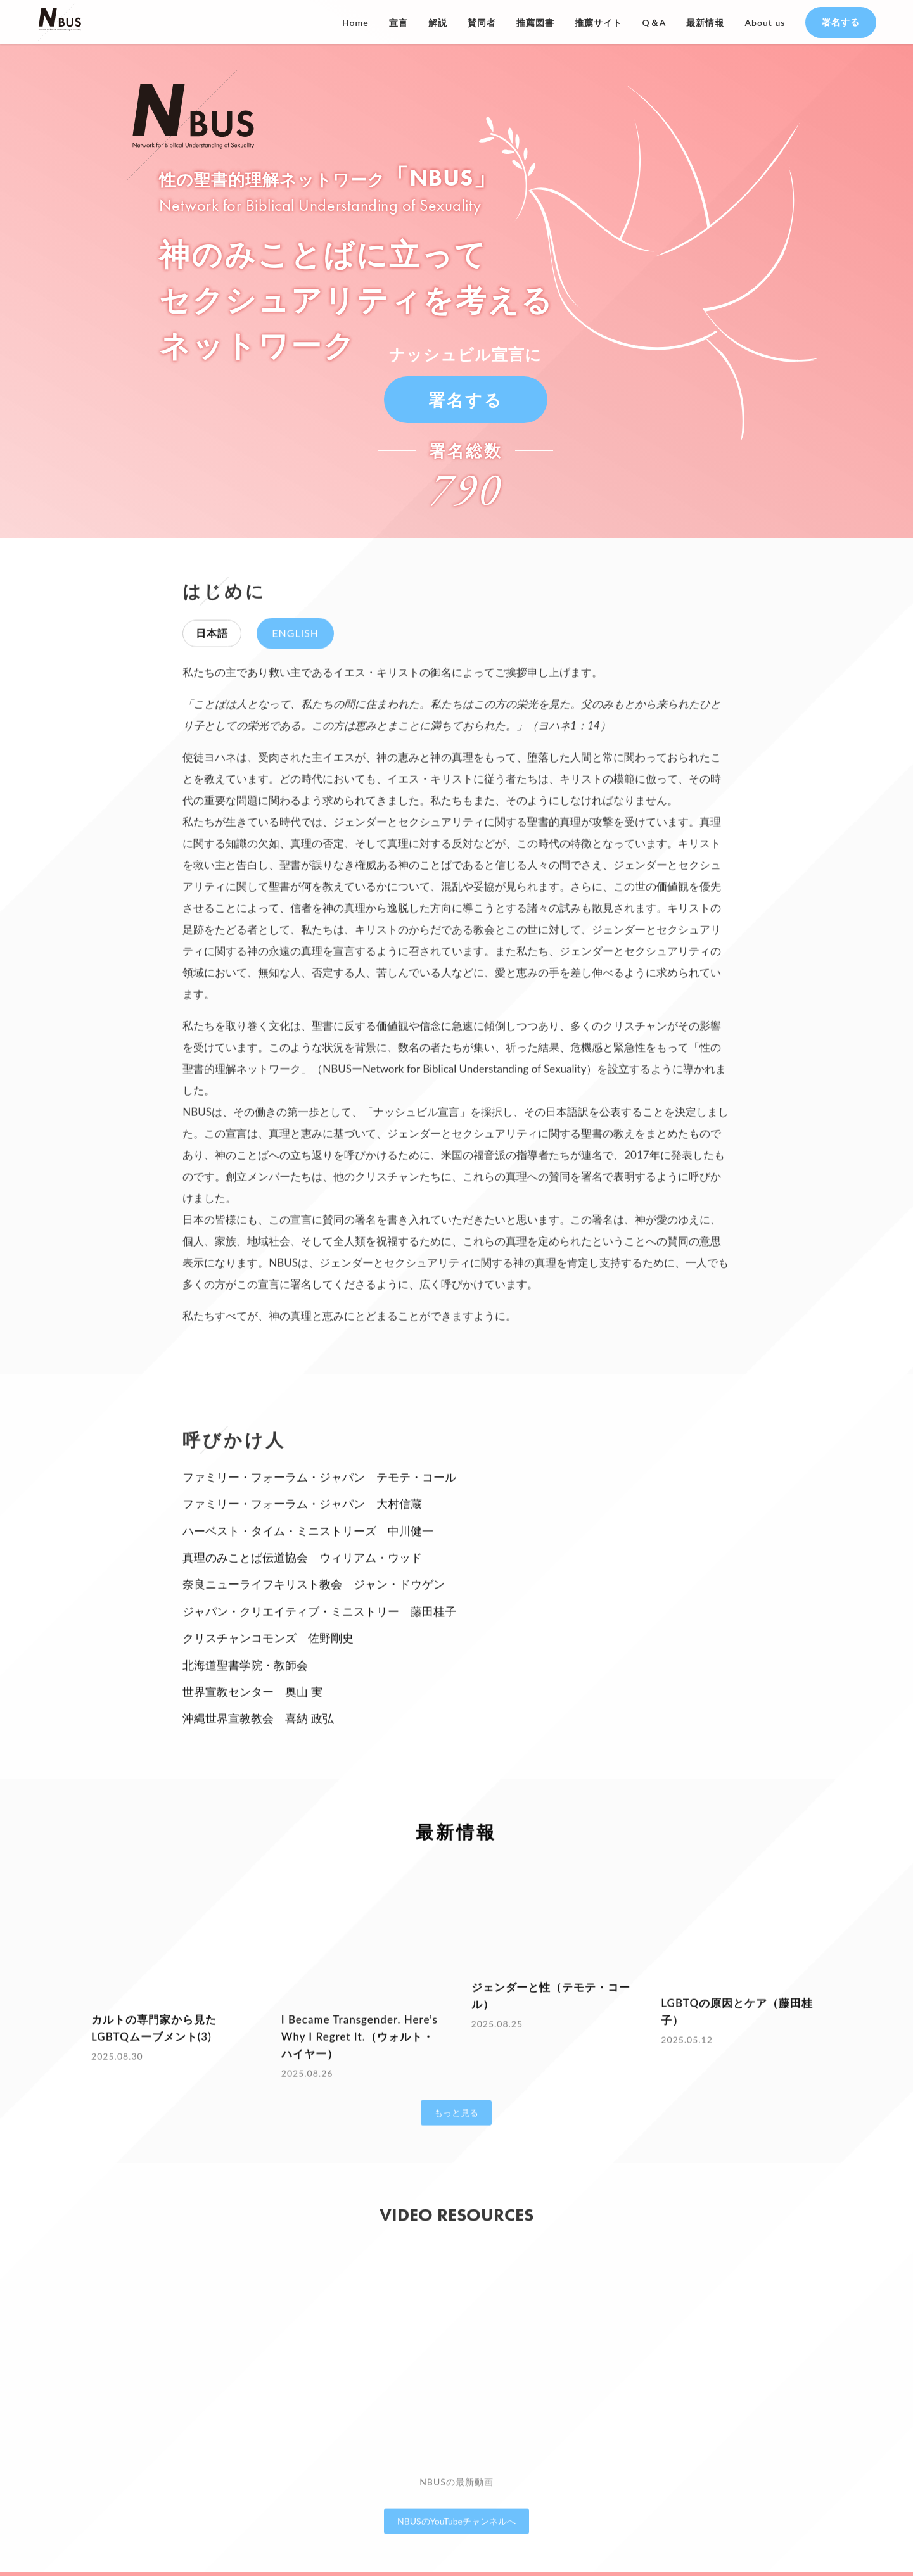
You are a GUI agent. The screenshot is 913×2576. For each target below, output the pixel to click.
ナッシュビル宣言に (466, 353)
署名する (841, 21)
